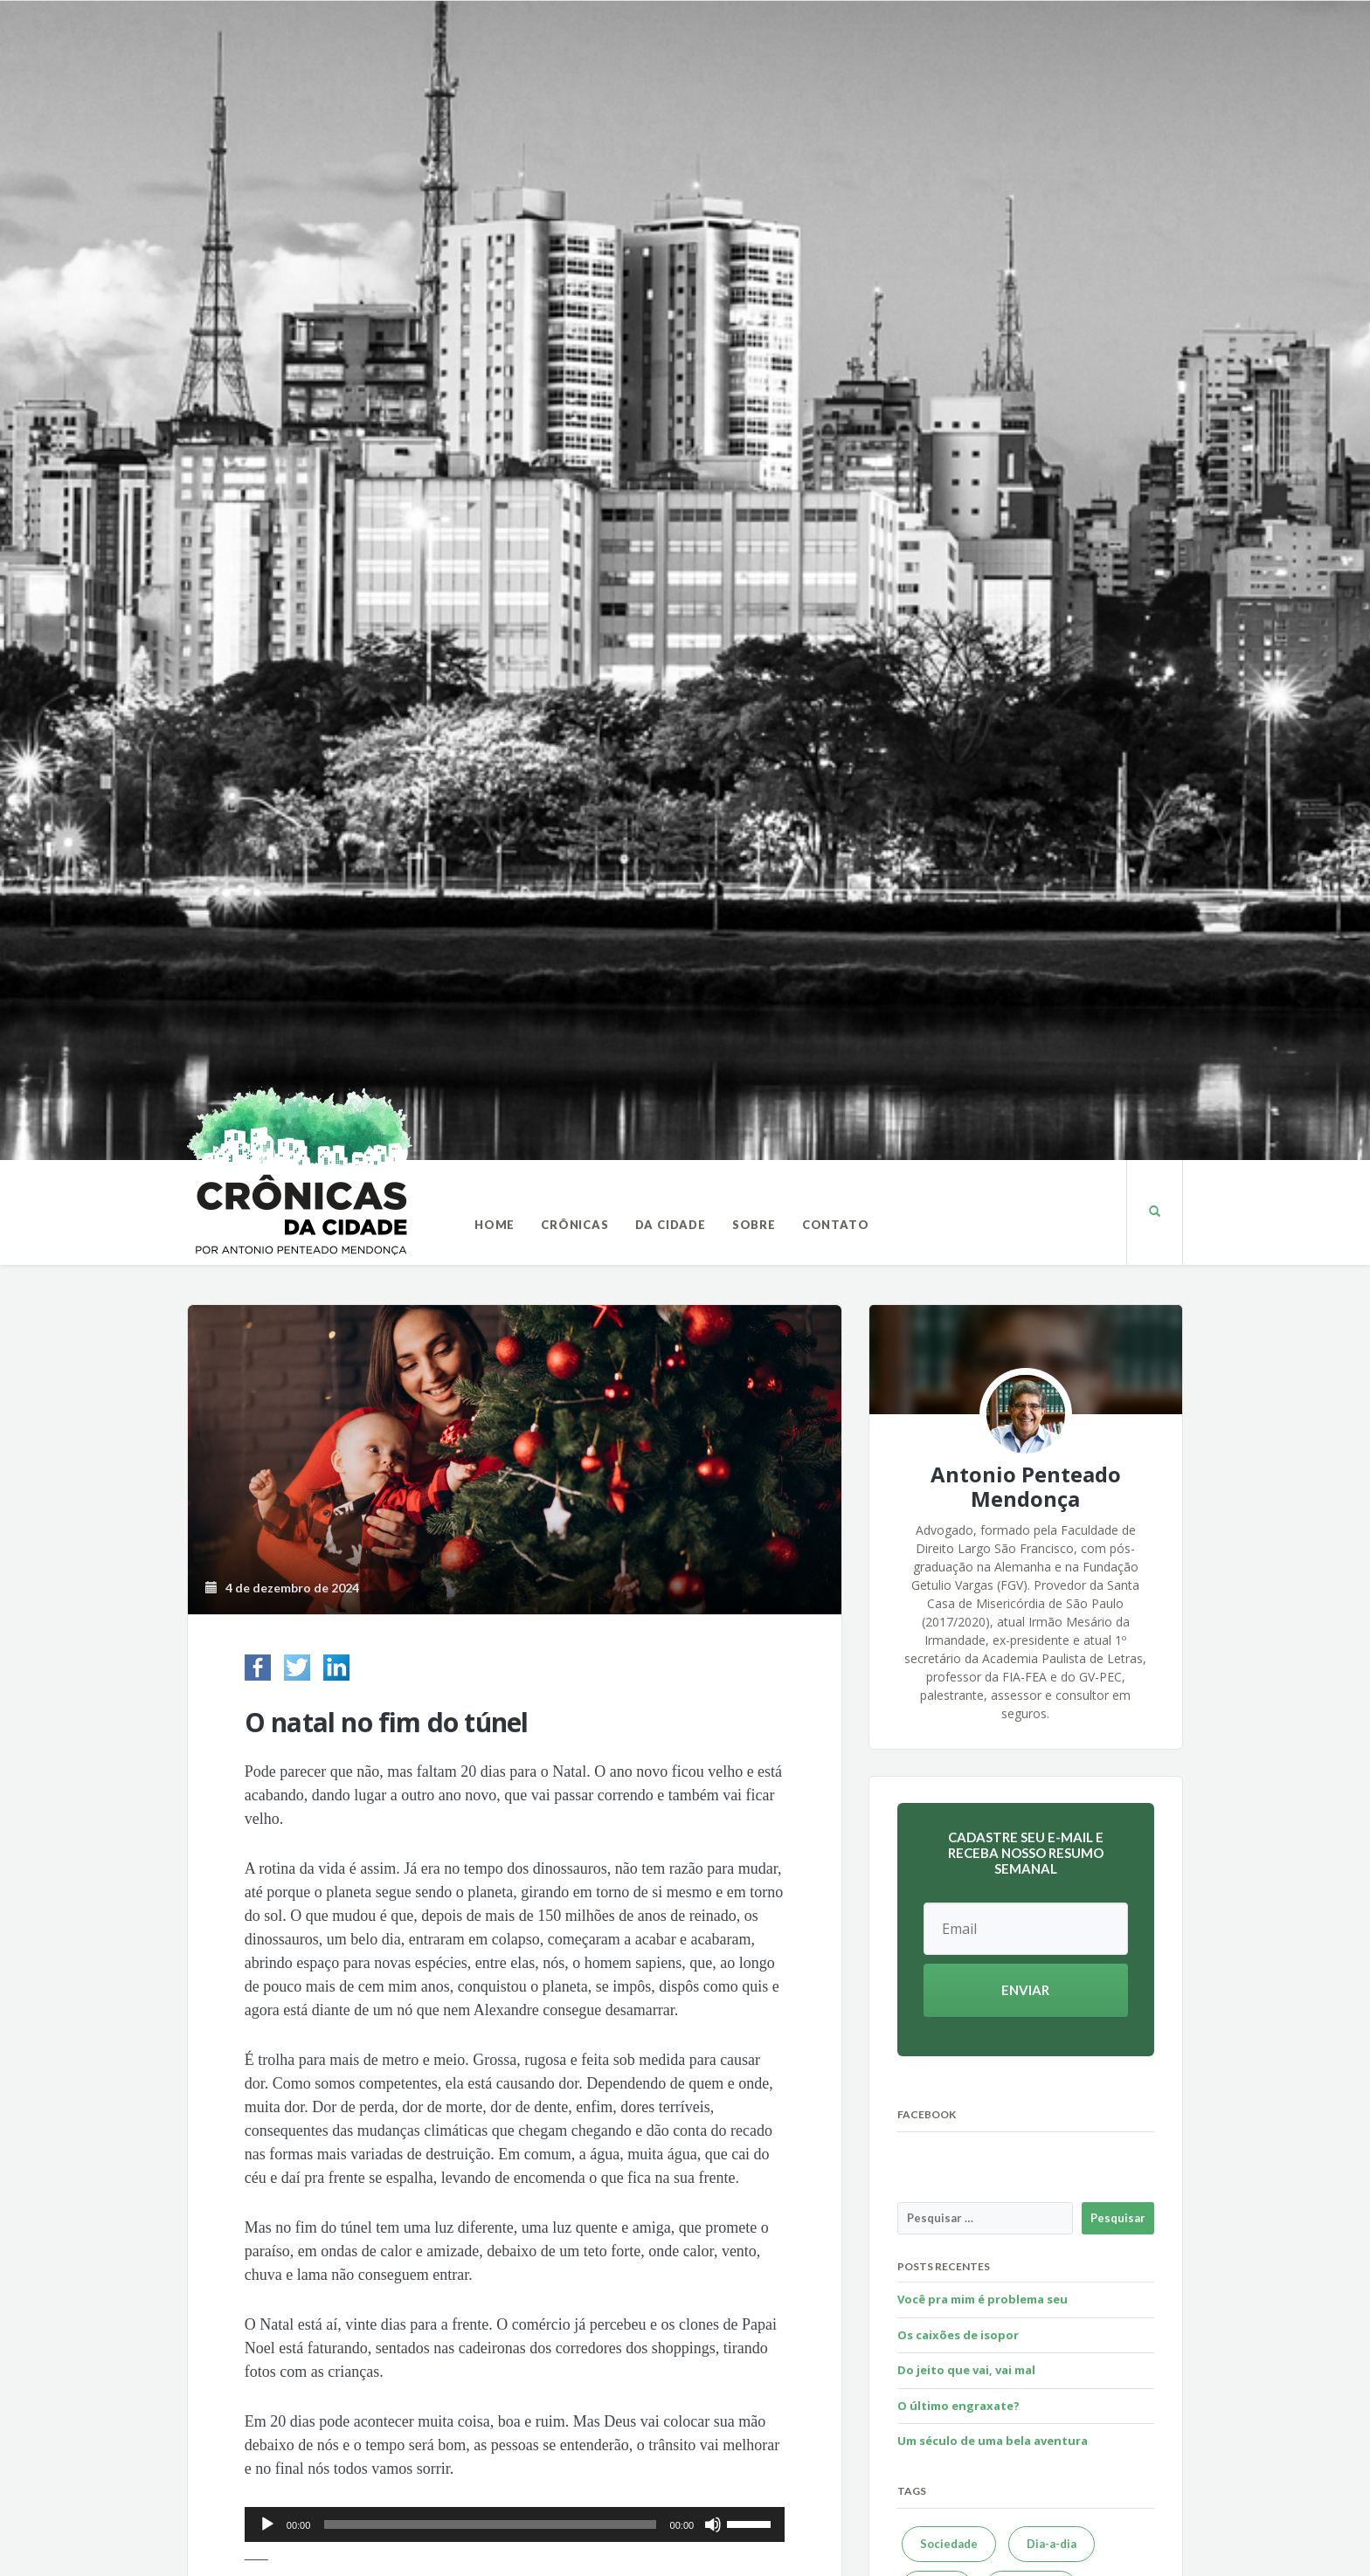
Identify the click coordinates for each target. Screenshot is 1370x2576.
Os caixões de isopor (958, 2335)
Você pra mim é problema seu (982, 2299)
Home (494, 1225)
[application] (515, 2524)
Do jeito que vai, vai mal (966, 2370)
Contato (835, 1225)
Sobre (754, 1225)
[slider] (489, 2524)
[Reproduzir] (267, 2524)
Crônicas (574, 1225)
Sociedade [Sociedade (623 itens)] (949, 2544)
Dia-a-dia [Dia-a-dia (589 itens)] (1051, 2544)
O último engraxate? (958, 2406)
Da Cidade (670, 1225)
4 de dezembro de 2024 (282, 1587)
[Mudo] (713, 2524)
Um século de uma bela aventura (992, 2440)
